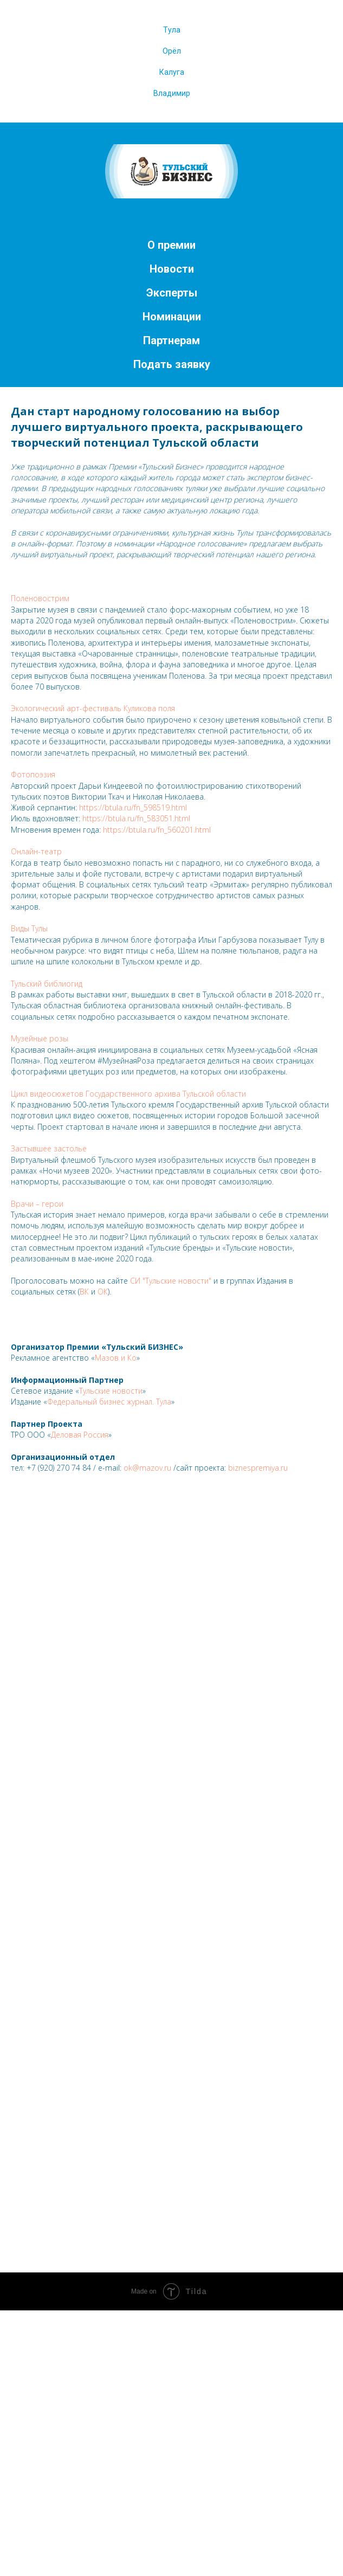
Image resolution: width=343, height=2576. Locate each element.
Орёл (172, 51)
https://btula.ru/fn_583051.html (136, 818)
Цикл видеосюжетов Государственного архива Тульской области (128, 1094)
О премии (171, 245)
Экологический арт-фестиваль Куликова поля (93, 708)
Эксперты (171, 292)
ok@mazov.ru (147, 1468)
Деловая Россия (79, 1434)
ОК (103, 1291)
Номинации (172, 316)
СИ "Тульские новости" (170, 1281)
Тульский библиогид (46, 983)
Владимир (171, 93)
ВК (84, 1291)
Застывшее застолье (49, 1148)
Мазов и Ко (116, 1358)
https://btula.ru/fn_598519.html (133, 807)
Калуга (171, 72)
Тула (171, 29)
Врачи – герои (37, 1204)
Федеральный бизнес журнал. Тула (109, 1401)
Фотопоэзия (33, 774)
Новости (172, 268)
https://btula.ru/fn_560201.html (157, 830)
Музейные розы (39, 1038)
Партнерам (171, 340)
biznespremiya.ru (258, 1468)
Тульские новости (111, 1391)
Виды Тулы (29, 928)
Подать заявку (171, 364)
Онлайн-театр (36, 851)
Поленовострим (40, 598)
